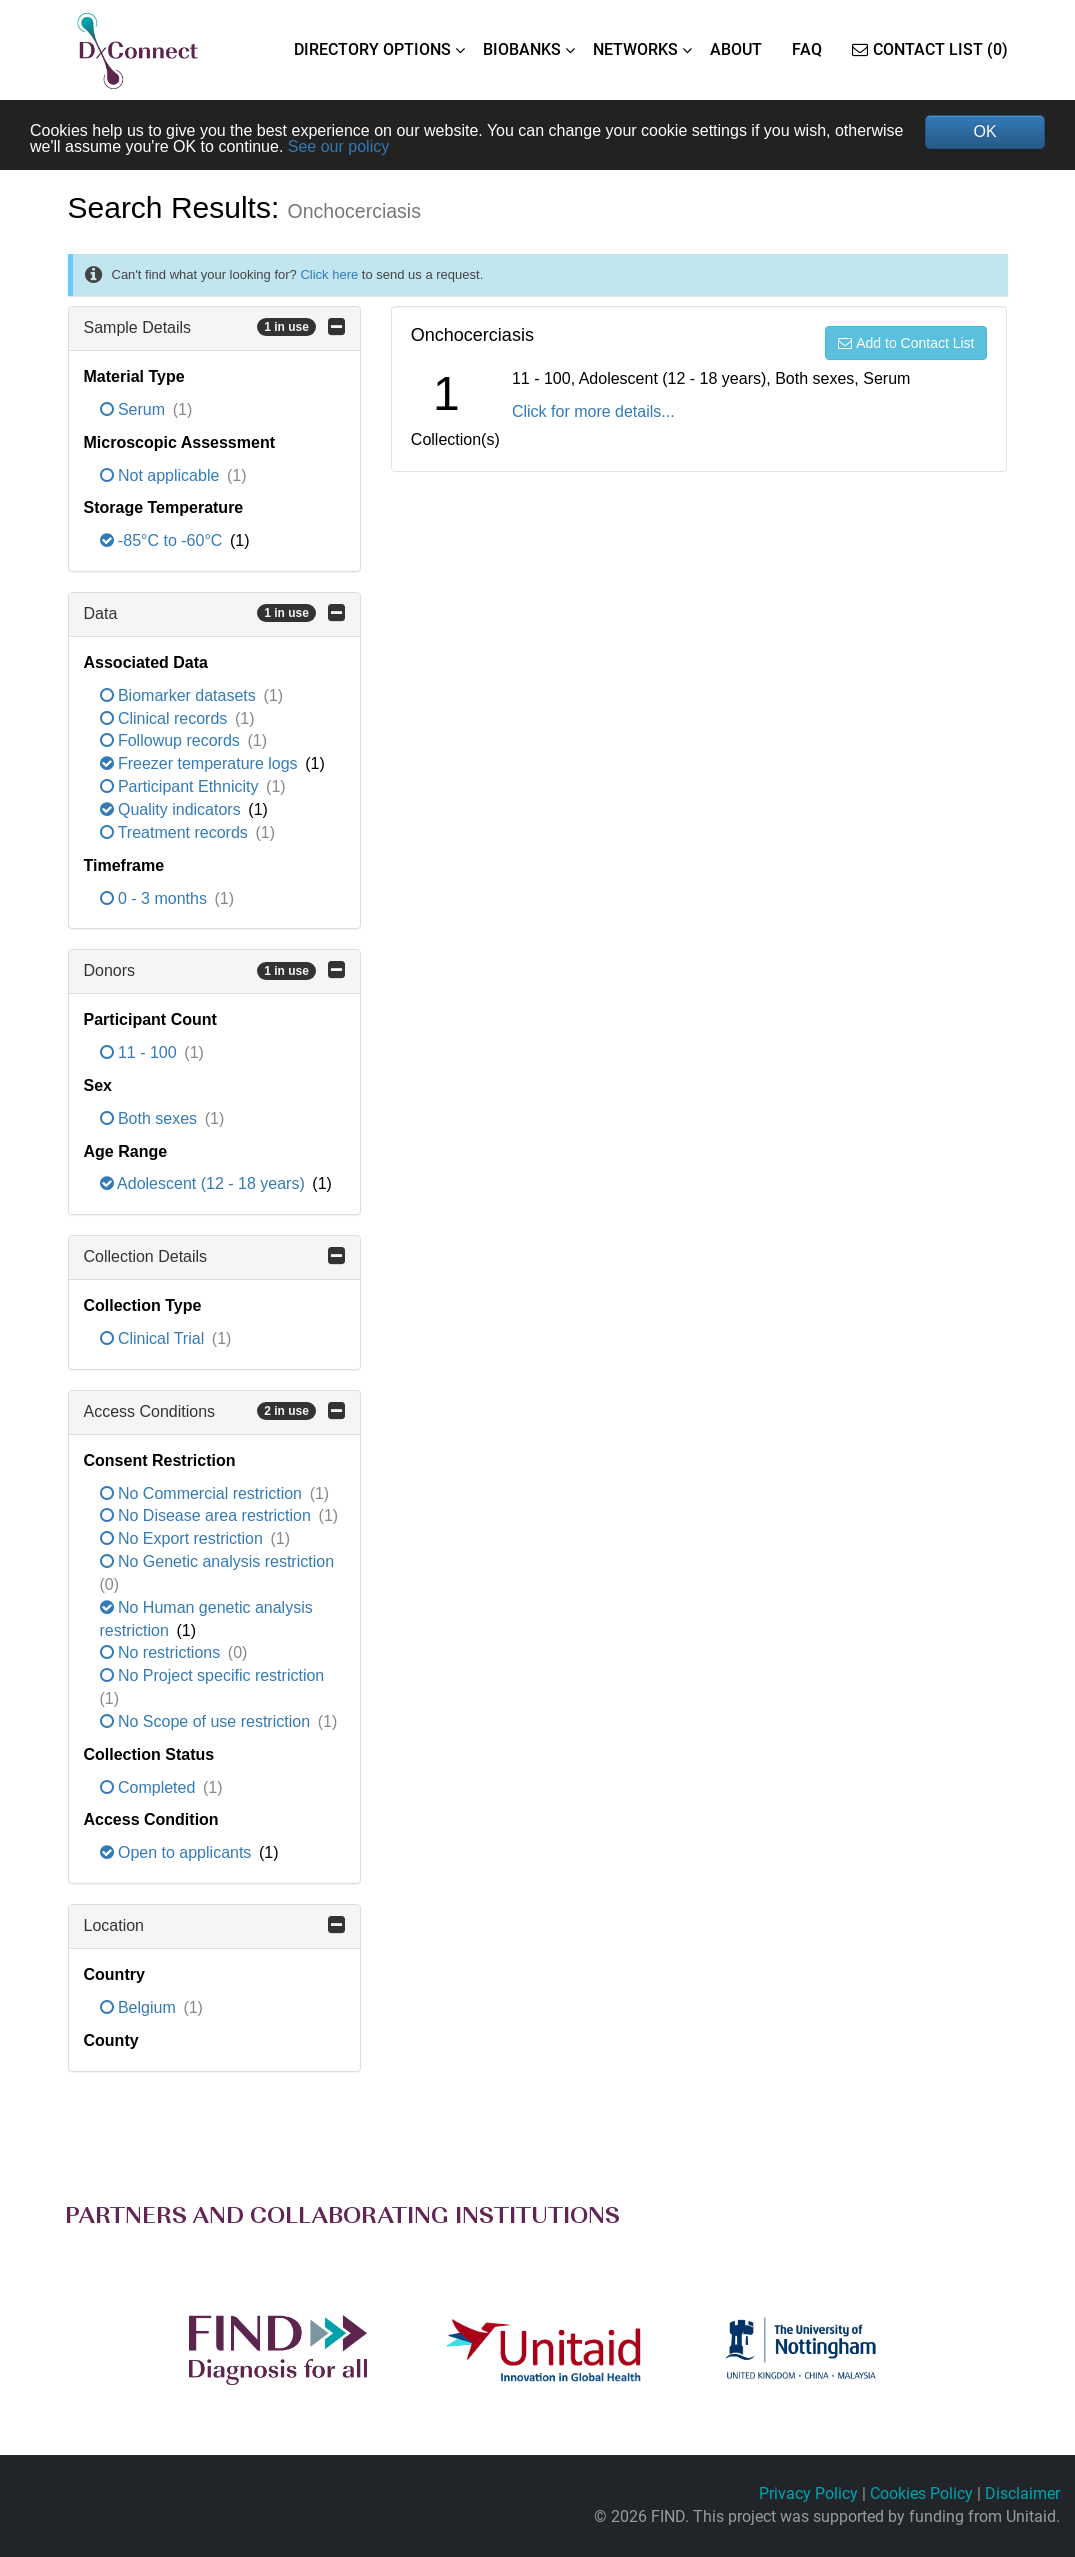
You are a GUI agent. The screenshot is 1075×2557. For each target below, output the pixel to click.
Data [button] (214, 613)
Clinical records (166, 718)
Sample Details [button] (214, 327)
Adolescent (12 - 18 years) (205, 1183)
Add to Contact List (906, 343)
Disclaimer (1022, 2493)
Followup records (172, 740)
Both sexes (151, 1118)
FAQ (807, 49)
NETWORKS (635, 49)
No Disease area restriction (208, 1515)
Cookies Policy (921, 2493)
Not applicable (162, 475)
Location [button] (214, 1925)
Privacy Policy (808, 2493)
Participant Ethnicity (181, 786)
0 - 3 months (156, 898)
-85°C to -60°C (163, 540)
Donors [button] (214, 970)
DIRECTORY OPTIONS (372, 49)
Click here (329, 274)
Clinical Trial (154, 1338)
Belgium (140, 2007)
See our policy (338, 146)
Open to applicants (178, 1852)
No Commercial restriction (203, 1493)
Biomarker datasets (180, 695)
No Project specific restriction (212, 1675)
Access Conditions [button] (214, 1411)
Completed (150, 1787)
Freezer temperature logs (201, 763)
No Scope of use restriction (207, 1721)
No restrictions (162, 1652)
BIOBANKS (522, 49)
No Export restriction (184, 1538)
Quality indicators (173, 809)
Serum (135, 409)
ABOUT (736, 49)
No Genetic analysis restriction (217, 1561)
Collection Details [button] (214, 1256)
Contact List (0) (930, 49)
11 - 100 (141, 1052)
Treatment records (176, 832)
